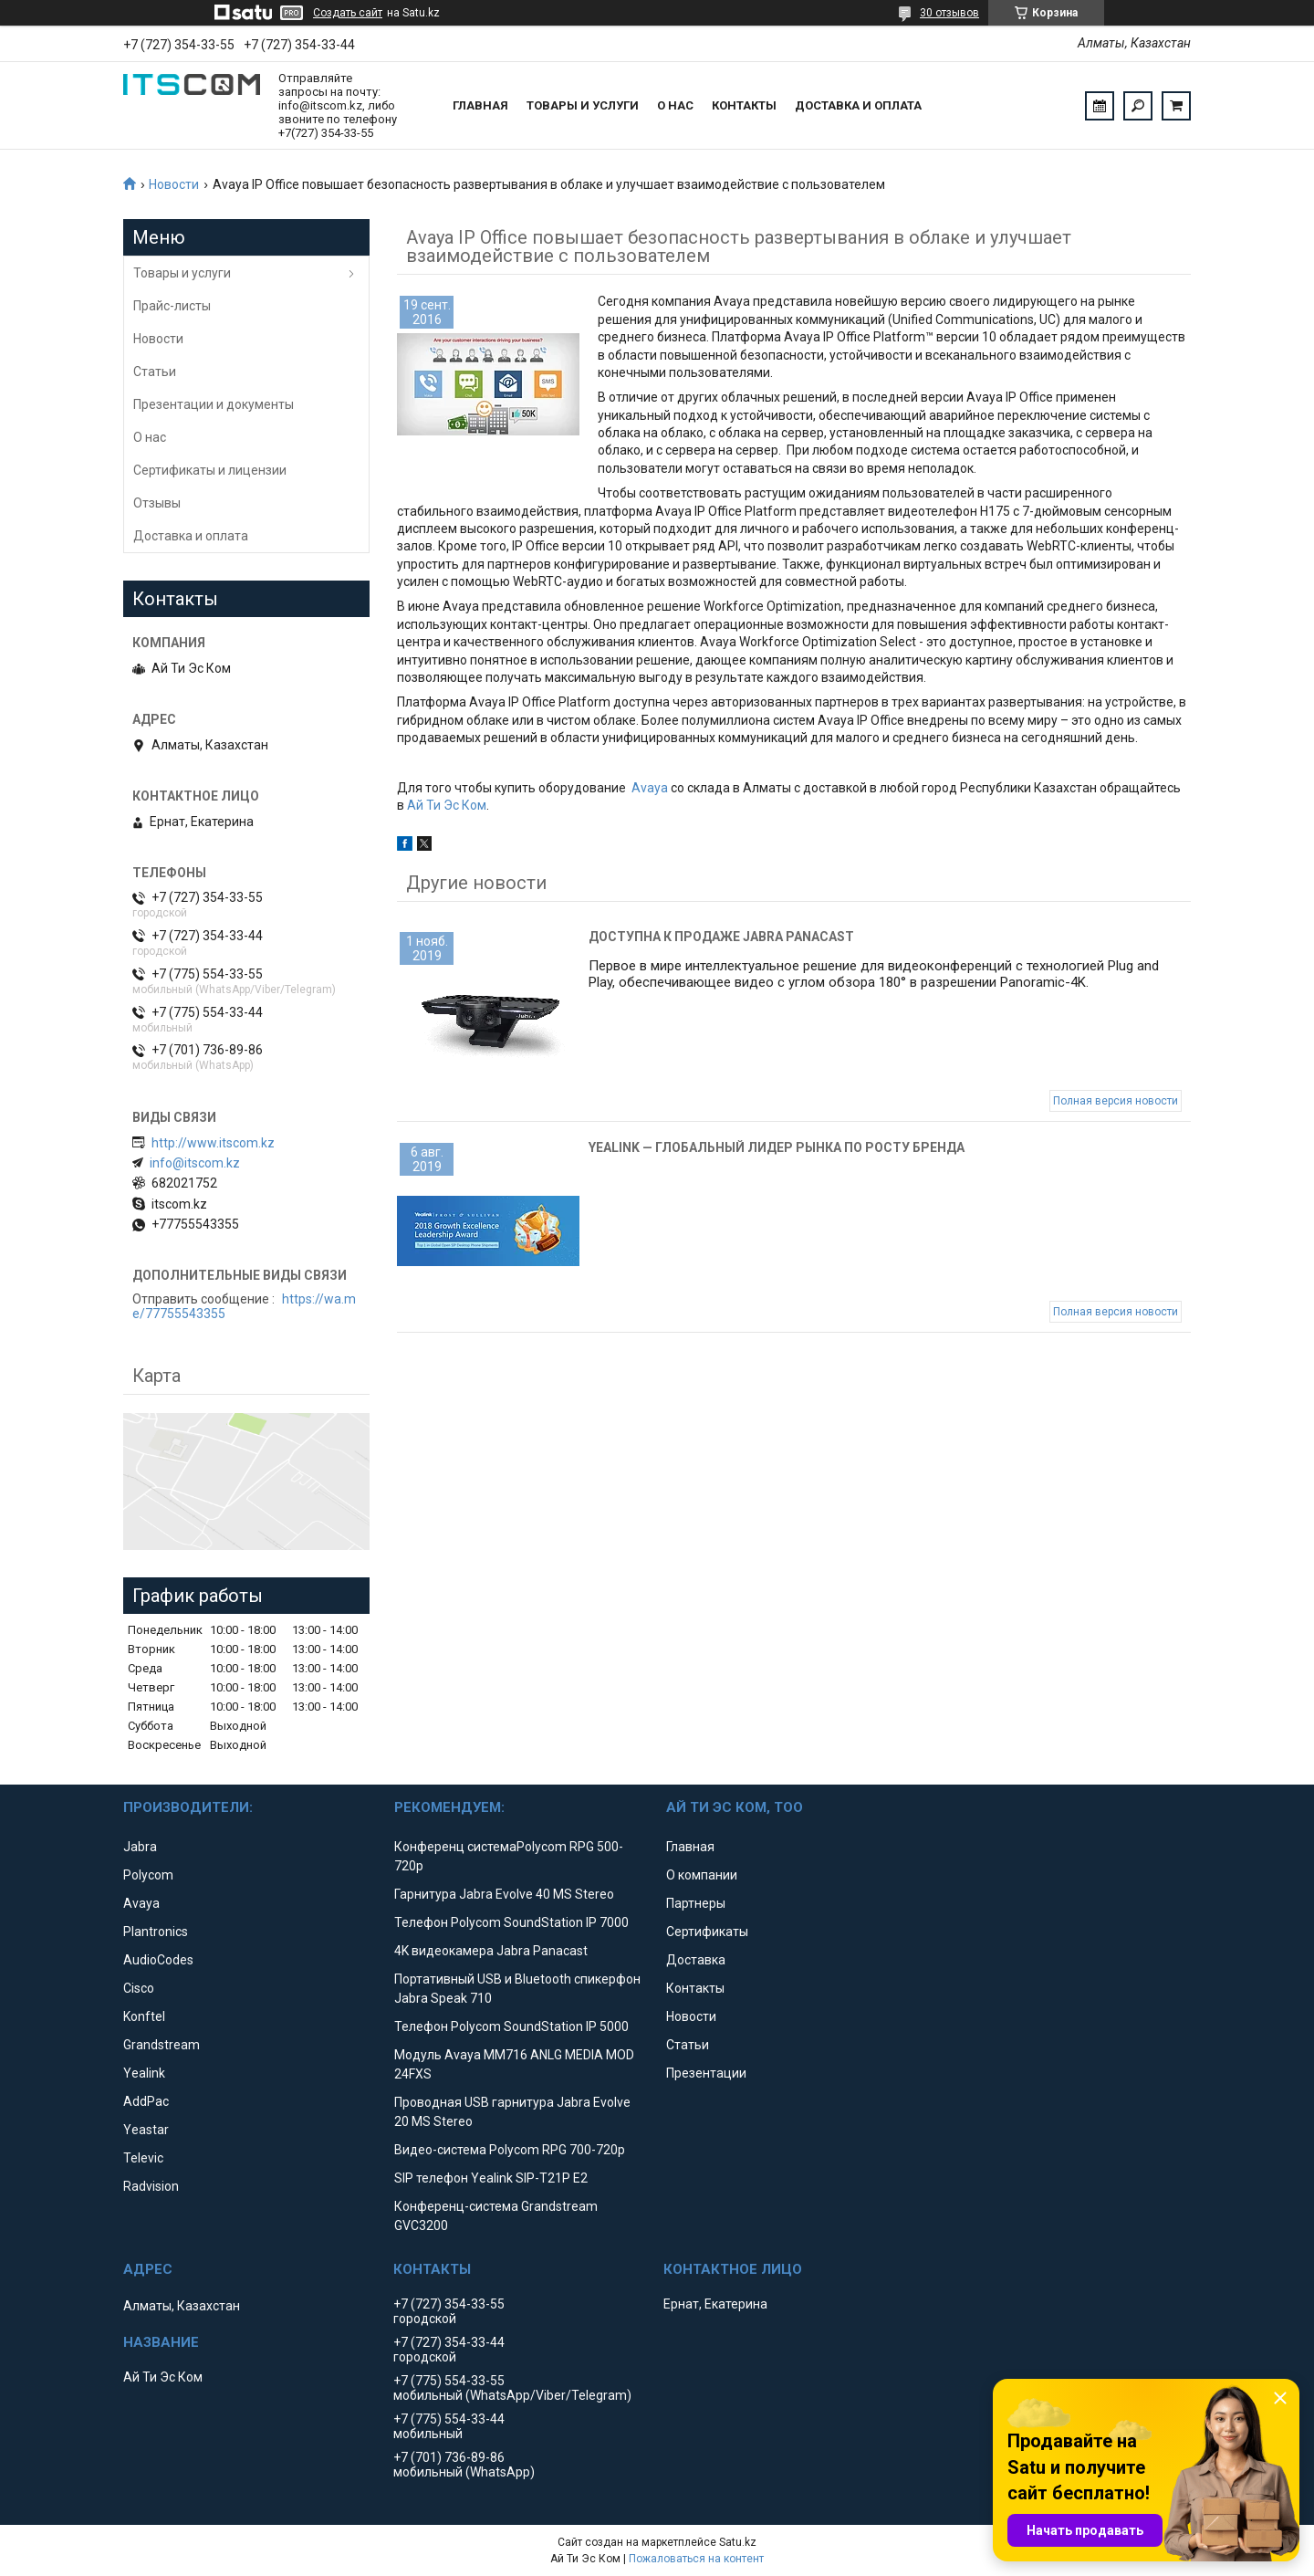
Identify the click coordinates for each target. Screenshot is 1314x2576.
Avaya (649, 787)
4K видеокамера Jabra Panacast (491, 1950)
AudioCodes (158, 1960)
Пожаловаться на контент (696, 2558)
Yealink (144, 2073)
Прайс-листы (172, 305)
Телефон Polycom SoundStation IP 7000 (511, 1922)
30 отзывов (949, 12)
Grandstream (161, 2044)
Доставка (695, 1960)
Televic (143, 2158)
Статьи (154, 371)
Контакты (744, 105)
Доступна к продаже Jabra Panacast (721, 936)
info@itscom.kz (195, 1163)
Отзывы (157, 503)
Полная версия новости (1115, 1100)
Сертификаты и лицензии (210, 470)
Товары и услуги (583, 105)
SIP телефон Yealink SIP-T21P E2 (491, 2178)
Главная (480, 105)
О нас (675, 105)
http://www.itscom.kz (213, 1143)
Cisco (138, 1988)
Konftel (144, 2016)
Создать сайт (347, 12)
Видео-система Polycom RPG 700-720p (509, 2149)
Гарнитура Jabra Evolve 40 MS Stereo (504, 1894)
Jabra (140, 1846)
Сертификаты (707, 1931)
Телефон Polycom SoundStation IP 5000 (511, 2026)
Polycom (148, 1875)
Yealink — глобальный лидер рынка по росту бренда (777, 1147)
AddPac (146, 2101)
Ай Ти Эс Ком (446, 805)
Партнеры (695, 1903)
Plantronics (155, 1931)
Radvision (151, 2186)
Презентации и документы (213, 404)
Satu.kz (737, 2542)
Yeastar (146, 2129)
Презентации (706, 2073)
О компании (701, 1875)
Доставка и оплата (858, 105)
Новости (174, 184)
